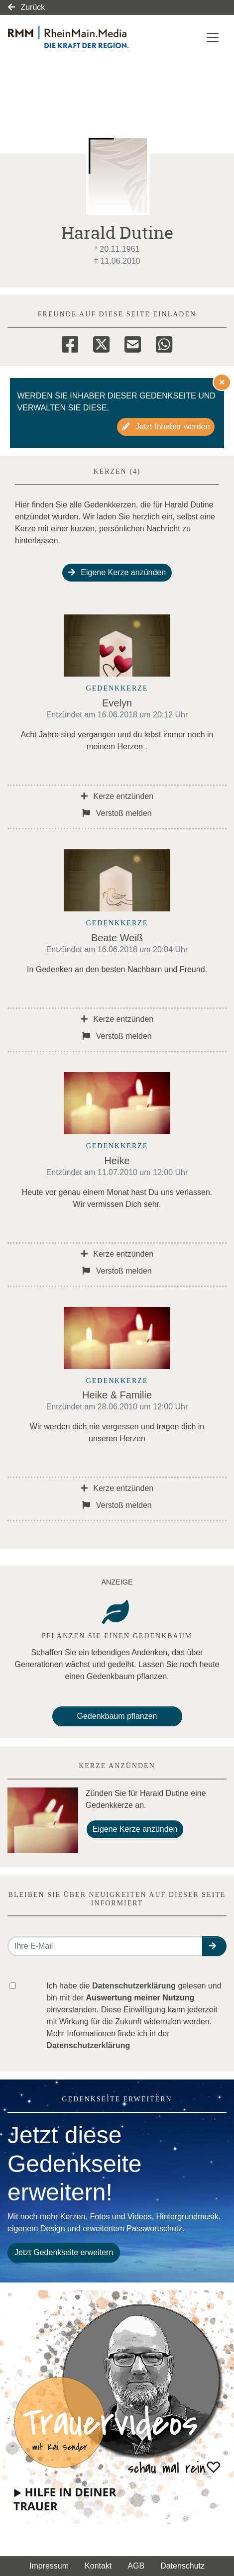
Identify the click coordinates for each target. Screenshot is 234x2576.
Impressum (49, 2566)
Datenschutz (182, 2566)
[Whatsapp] (164, 342)
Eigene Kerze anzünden (117, 572)
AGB (135, 2566)
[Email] (132, 342)
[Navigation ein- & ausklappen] (212, 37)
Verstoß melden (117, 813)
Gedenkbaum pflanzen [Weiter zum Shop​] (117, 1716)
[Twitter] (101, 342)
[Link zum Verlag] (84, 37)
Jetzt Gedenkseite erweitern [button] (63, 2252)
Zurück (26, 7)
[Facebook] (70, 342)
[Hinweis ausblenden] (222, 382)
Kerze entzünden (117, 796)
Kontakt (98, 2566)
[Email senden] (105, 1946)
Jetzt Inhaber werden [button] (166, 426)
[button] (214, 1946)
